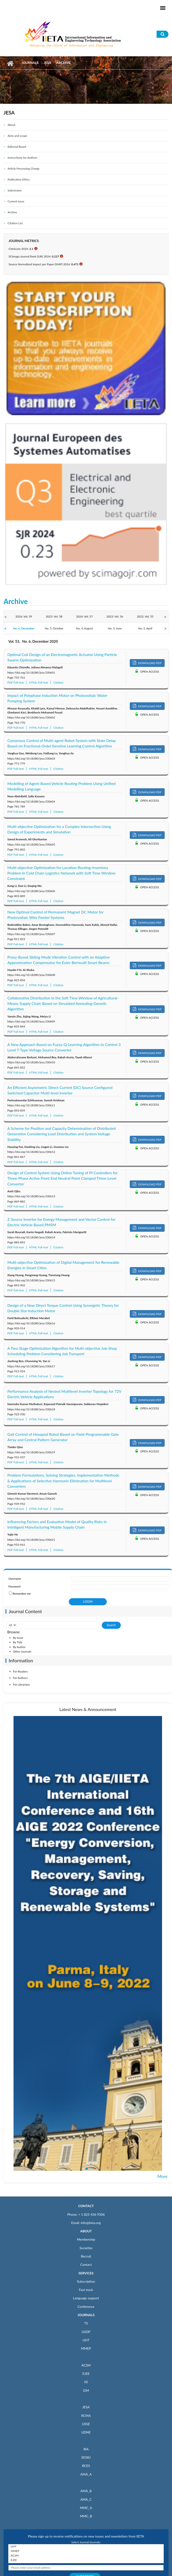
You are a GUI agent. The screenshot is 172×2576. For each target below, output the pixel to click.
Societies (86, 2248)
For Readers (20, 1671)
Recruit (86, 2256)
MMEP (86, 2348)
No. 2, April (145, 628)
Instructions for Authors (22, 157)
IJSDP (86, 2332)
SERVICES (86, 2273)
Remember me (22, 1593)
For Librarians (21, 1684)
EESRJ (85, 2457)
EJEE (85, 2374)
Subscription (86, 2281)
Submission (15, 190)
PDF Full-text (15, 682)
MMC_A (86, 2508)
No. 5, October (54, 628)
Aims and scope (17, 136)
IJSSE (86, 2424)
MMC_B (86, 2516)
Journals (29, 63)
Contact (86, 2264)
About (11, 125)
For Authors (20, 1678)
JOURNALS (85, 2315)
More (162, 2176)
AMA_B (86, 2491)
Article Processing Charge (23, 168)
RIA (85, 2449)
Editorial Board (17, 146)
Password (14, 1586)
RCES (86, 2466)
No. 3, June (115, 628)
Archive (12, 212)
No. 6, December (23, 628)
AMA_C (86, 2499)
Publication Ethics (19, 179)
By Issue (18, 1638)
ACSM (86, 2365)
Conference (86, 2307)
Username (15, 1578)
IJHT (86, 2340)
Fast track (86, 2290)
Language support (86, 2298)
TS (86, 2323)
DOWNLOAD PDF (147, 663)
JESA (47, 63)
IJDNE (86, 2432)
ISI (86, 2382)
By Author (19, 1647)
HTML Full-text (38, 682)
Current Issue (16, 201)
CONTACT (86, 2206)
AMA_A (86, 2474)
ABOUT (86, 2231)
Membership (86, 2239)
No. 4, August (84, 628)
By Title (18, 1642)
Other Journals (22, 1651)
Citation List (15, 223)
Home (10, 63)
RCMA (86, 2416)
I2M (86, 2390)
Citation (58, 682)
